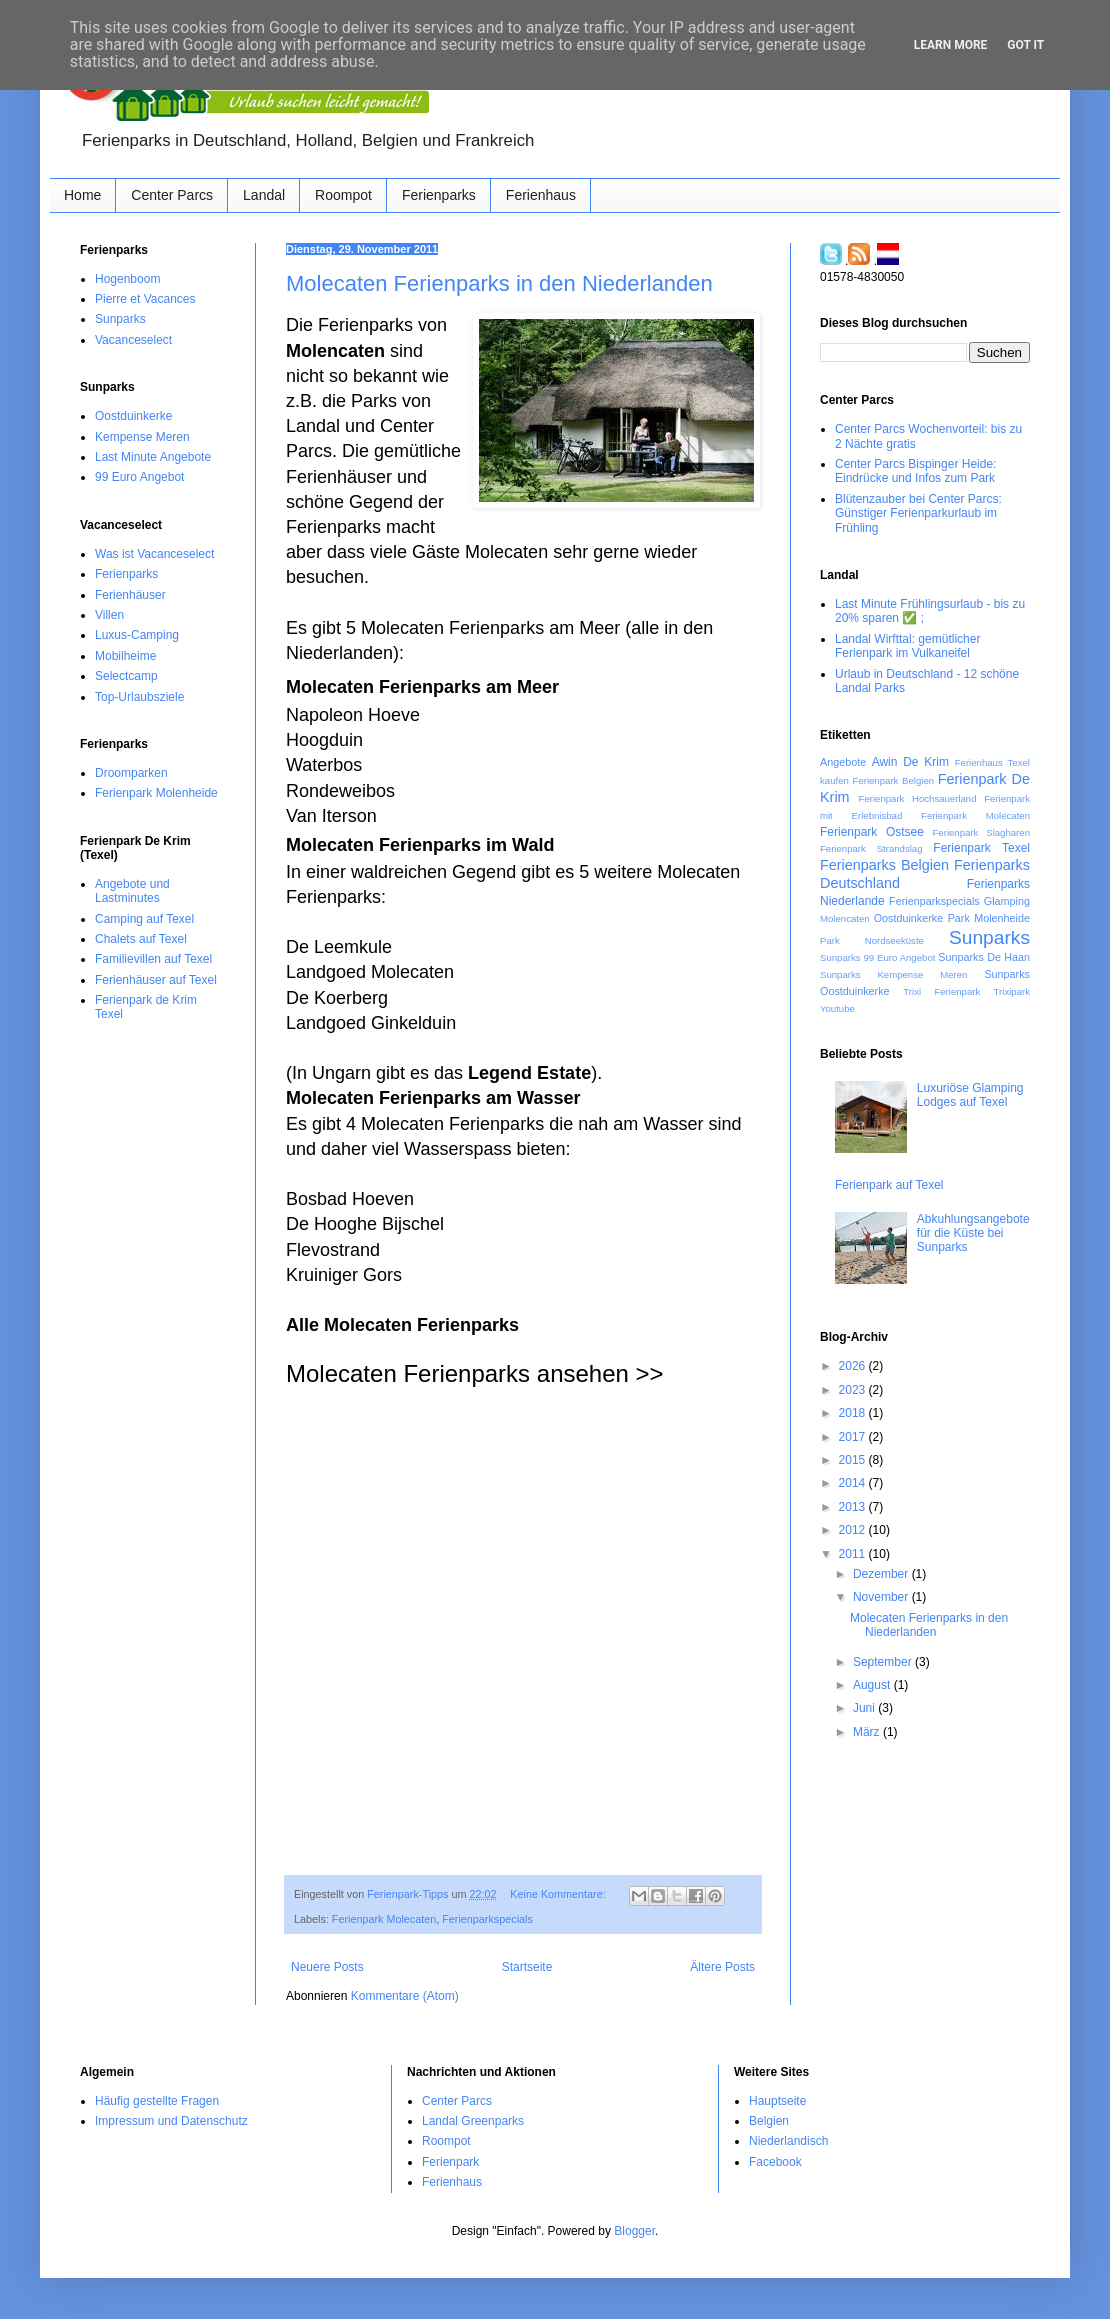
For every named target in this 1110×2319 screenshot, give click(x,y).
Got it (1025, 45)
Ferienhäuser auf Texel (156, 980)
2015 (854, 1460)
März (868, 1732)
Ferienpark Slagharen (981, 832)
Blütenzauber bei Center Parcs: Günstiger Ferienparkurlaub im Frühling (918, 513)
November (882, 1597)
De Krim (926, 762)
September (884, 1662)
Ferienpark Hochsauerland (918, 798)
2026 (854, 1366)
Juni (865, 1708)
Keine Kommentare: (559, 1894)
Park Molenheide (989, 918)
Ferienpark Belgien (894, 780)
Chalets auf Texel (141, 939)
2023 (854, 1390)
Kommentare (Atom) (405, 1996)
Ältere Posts (722, 1967)
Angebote (843, 762)
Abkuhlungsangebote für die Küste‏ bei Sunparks (973, 1233)
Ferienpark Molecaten (384, 1919)
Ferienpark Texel (981, 848)
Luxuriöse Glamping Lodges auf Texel (970, 1095)
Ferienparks (439, 195)
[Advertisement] (523, 1697)
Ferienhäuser (130, 595)
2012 (854, 1530)
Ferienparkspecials (487, 1919)
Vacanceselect (133, 340)
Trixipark (1012, 991)
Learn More (951, 45)
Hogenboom (127, 279)
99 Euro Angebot (139, 477)
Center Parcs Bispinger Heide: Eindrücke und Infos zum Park (915, 471)
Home (82, 195)
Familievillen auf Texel (153, 959)
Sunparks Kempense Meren (893, 974)
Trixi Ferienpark (941, 991)
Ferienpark (450, 2162)
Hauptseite (777, 2101)
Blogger (634, 2231)
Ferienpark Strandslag (871, 848)
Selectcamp (126, 676)
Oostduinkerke (133, 416)
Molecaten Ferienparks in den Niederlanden (499, 283)
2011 (854, 1554)
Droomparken (131, 773)
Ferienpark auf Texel (889, 1185)
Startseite (527, 1967)
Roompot (343, 195)
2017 (854, 1437)
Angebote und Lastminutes (132, 891)
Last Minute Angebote (153, 457)
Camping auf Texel (144, 919)
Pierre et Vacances (145, 299)
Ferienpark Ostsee (872, 832)
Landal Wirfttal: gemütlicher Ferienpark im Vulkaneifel (907, 646)
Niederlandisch (788, 2141)
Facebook (775, 2162)
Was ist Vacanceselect (154, 554)
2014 (854, 1483)
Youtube (837, 1008)
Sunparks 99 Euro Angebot (877, 957)
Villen (109, 615)
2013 (854, 1507)
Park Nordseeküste (872, 940)
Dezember (882, 1574)
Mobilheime (125, 656)
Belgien (769, 2121)
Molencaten (845, 918)
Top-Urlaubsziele (139, 697)
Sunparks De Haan (984, 957)
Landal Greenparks (473, 2121)
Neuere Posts (327, 1967)
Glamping (1007, 901)
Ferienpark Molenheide (156, 793)
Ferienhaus (541, 195)
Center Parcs (172, 195)
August (873, 1685)
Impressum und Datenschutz (171, 2121)
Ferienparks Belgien (884, 865)
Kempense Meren (142, 437)
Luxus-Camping (137, 635)
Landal (264, 195)
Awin (885, 762)
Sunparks (120, 319)
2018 (854, 1413)
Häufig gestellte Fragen (157, 2101)
